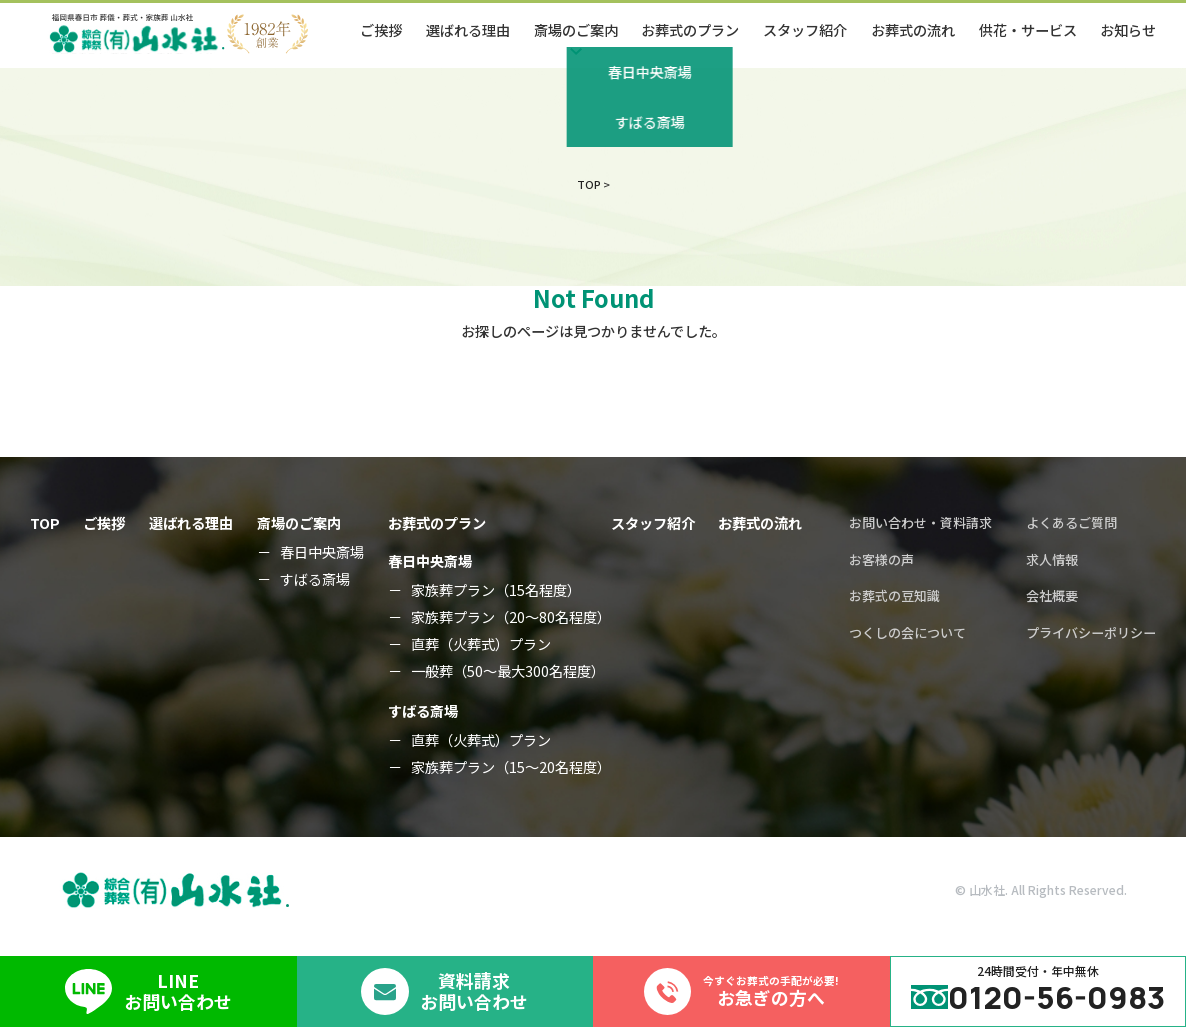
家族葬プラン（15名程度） (496, 590)
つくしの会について (907, 632)
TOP (45, 523)
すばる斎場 (315, 579)
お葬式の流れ (913, 30)
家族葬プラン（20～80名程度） (511, 617)
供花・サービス (1028, 30)
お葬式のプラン (690, 30)
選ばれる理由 (468, 30)
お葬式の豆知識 (894, 595)
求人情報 (1052, 559)
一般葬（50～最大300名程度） (508, 671)
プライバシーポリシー (1091, 632)
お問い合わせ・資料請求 (920, 522)
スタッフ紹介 (805, 30)
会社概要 (1052, 595)
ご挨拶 (381, 30)
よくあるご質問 (1071, 522)
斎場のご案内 (299, 523)
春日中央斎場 (322, 552)
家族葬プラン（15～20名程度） (511, 767)
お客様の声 (881, 559)
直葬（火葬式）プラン (481, 644)
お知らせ (1128, 30)
